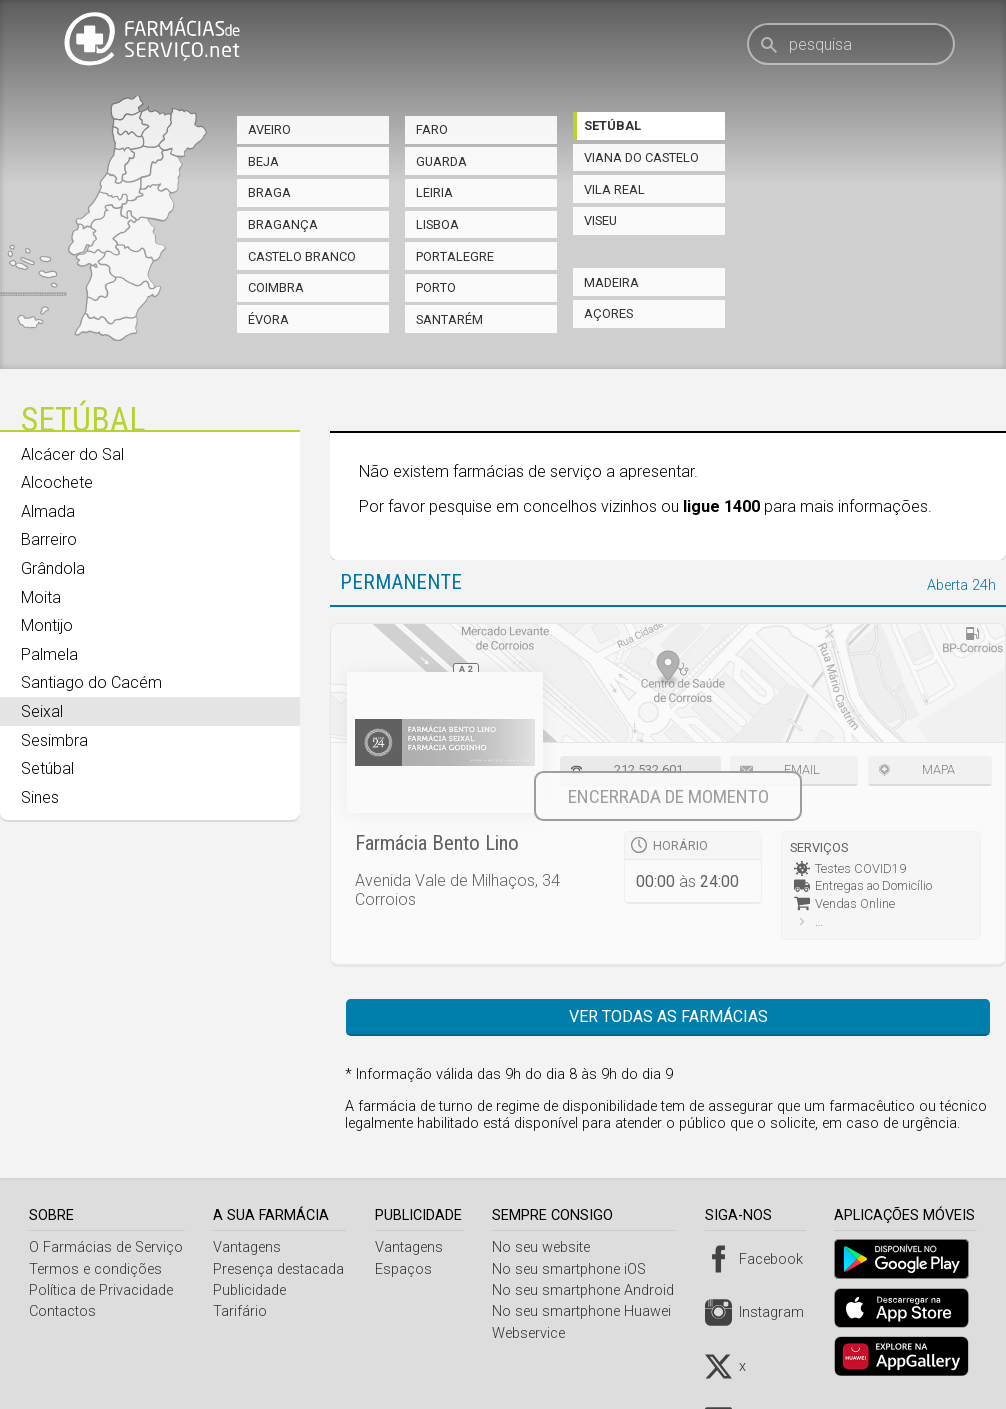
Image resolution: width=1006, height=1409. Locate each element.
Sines (40, 797)
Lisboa (437, 224)
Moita (41, 597)
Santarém (449, 319)
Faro (432, 129)
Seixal (42, 711)
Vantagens (249, 1247)
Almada (48, 511)
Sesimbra (54, 740)
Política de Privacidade (101, 1290)
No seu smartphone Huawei (588, 1311)
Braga (269, 192)
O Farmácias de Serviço (106, 1247)
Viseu (600, 220)
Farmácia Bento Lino (437, 843)
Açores (608, 313)
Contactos (62, 1311)
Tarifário (242, 1311)
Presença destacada (280, 1269)
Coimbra (276, 287)
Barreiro (49, 539)
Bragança (283, 224)
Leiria (434, 192)
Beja (263, 161)
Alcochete (57, 482)
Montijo (47, 625)
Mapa (938, 769)
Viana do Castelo (641, 157)
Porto (436, 287)
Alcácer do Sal (72, 454)
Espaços (407, 1269)
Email (802, 769)
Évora (268, 319)
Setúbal (612, 125)
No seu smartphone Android (590, 1290)
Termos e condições (95, 1269)
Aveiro (269, 129)
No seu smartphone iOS (576, 1269)
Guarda (441, 161)
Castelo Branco (302, 256)
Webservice (535, 1333)
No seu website (548, 1247)
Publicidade (251, 1290)
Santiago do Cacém (91, 682)
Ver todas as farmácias (668, 1016)
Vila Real (614, 189)
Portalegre (455, 256)
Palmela (49, 654)
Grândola (53, 568)
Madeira (611, 282)
